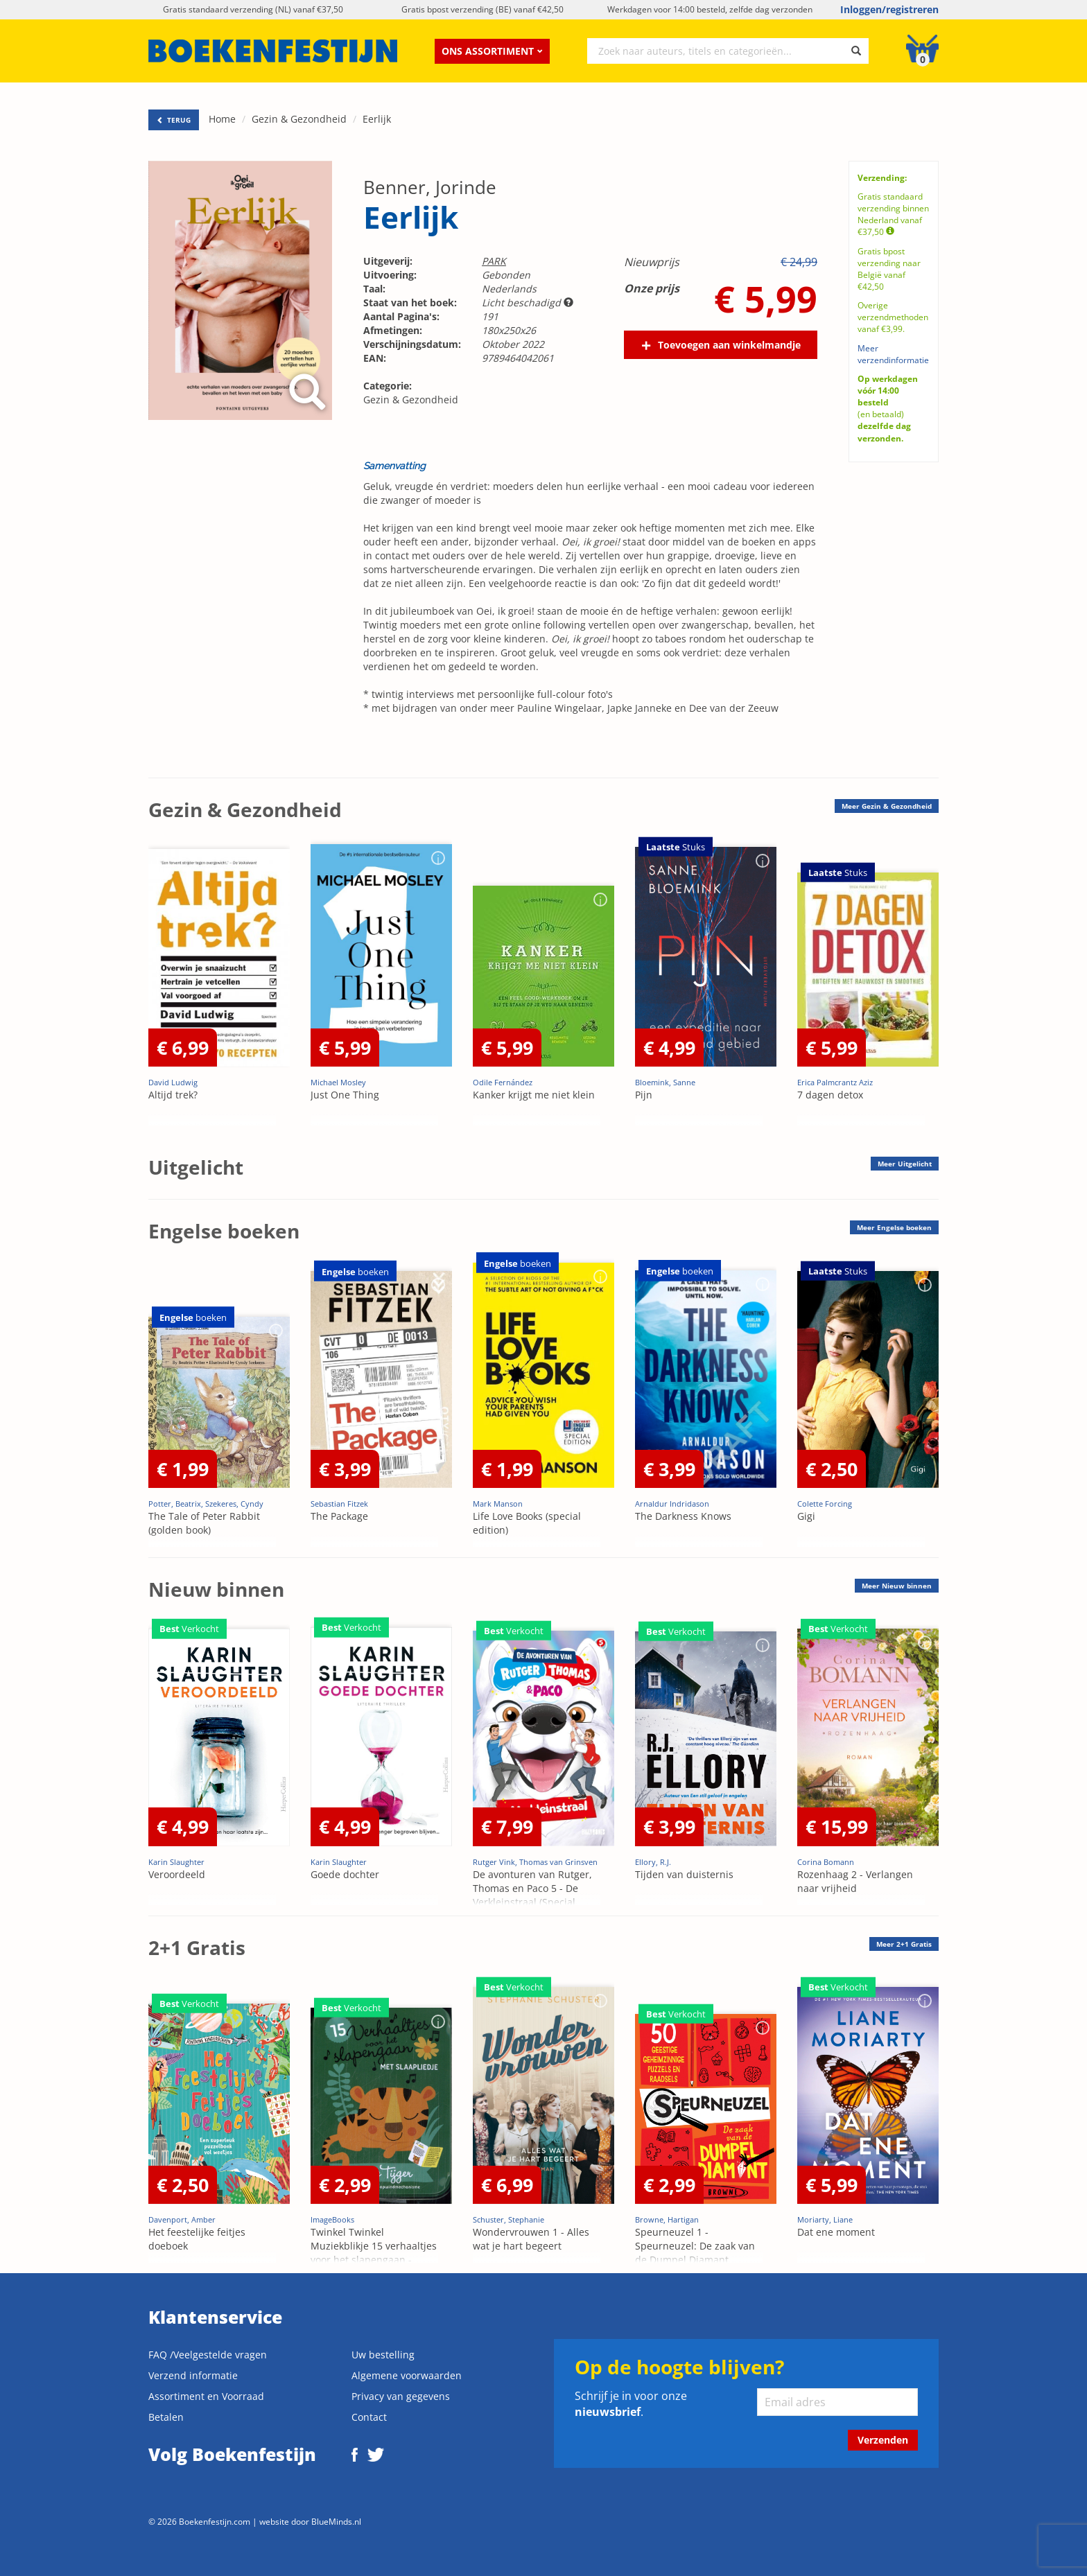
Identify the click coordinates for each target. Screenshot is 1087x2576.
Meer (887, 806)
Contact (369, 2417)
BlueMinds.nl (336, 2521)
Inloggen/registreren (889, 9)
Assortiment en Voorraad (206, 2396)
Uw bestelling (383, 2354)
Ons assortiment (492, 51)
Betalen (166, 2417)
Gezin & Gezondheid (299, 118)
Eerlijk (377, 118)
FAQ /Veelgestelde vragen (207, 2354)
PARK (494, 261)
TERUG (174, 120)
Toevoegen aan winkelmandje (729, 344)
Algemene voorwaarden (406, 2375)
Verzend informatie (193, 2375)
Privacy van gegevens (400, 2396)
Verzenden (883, 2439)
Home (222, 118)
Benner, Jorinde (429, 187)
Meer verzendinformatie (893, 354)
